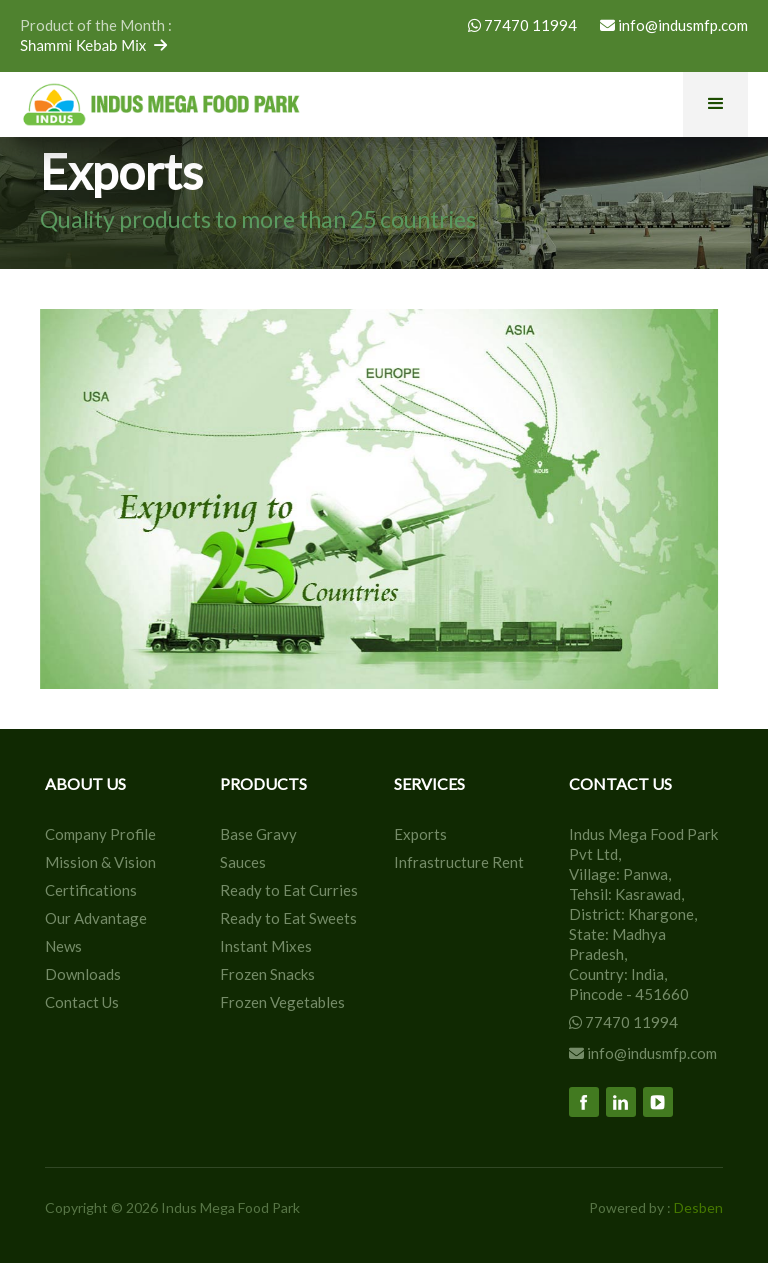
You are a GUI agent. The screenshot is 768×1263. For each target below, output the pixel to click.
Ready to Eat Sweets (288, 918)
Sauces (243, 862)
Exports (420, 834)
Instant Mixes (266, 946)
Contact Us (82, 1002)
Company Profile (100, 834)
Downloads (83, 974)
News (63, 946)
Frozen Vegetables (282, 1002)
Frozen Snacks (267, 974)
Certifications (91, 890)
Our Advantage (96, 918)
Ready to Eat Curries (289, 890)
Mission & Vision (100, 862)
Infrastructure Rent (459, 862)
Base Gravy (258, 834)
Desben (698, 1207)
